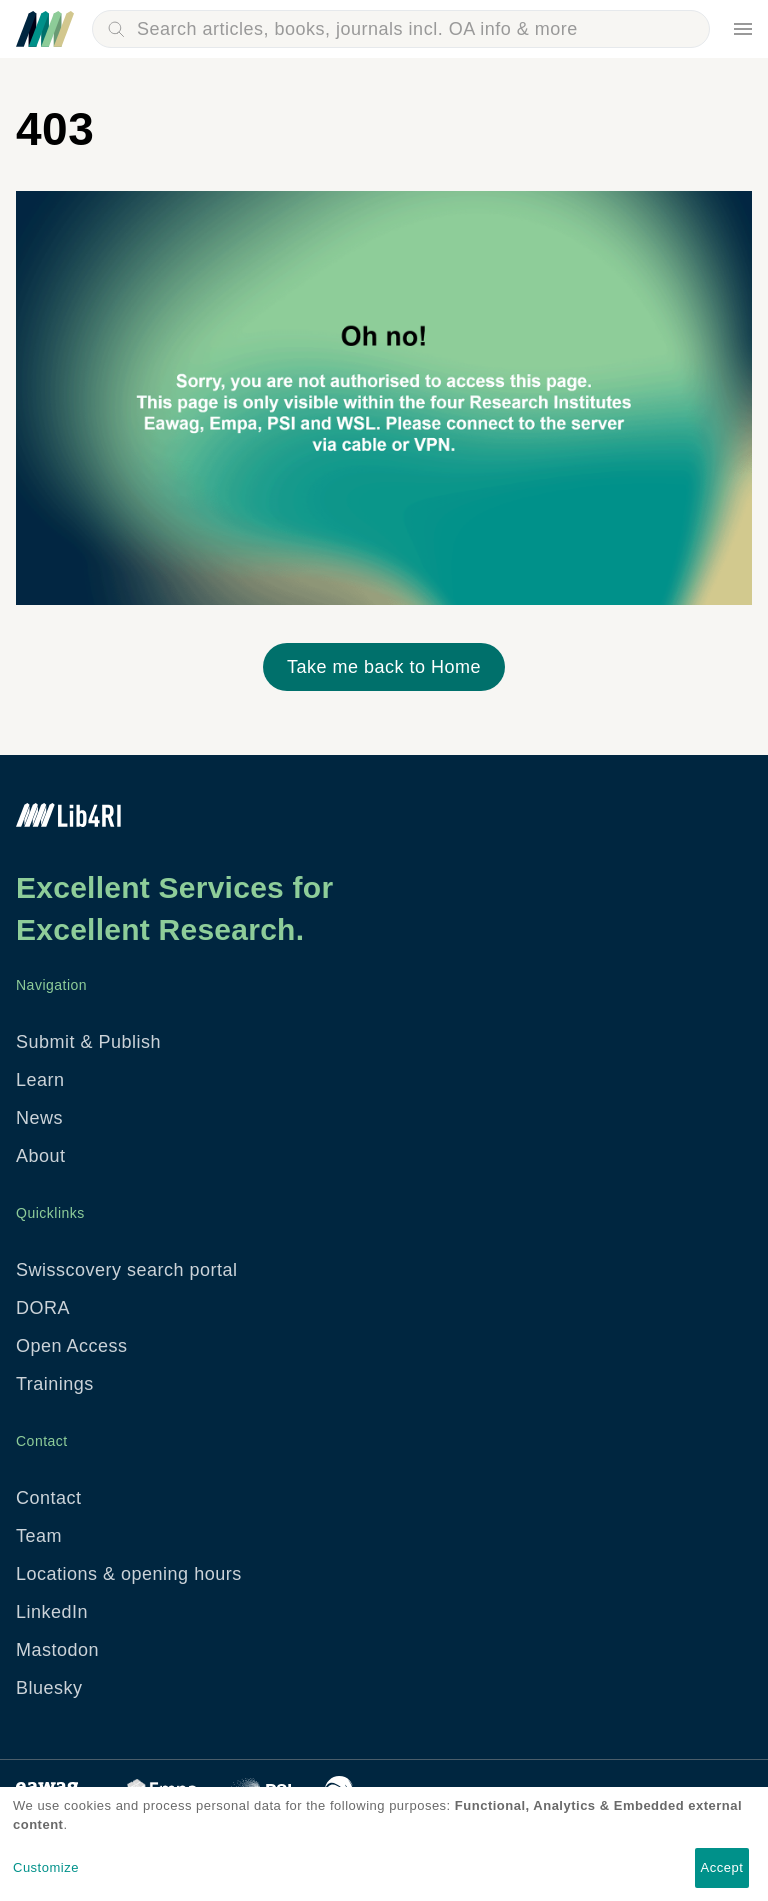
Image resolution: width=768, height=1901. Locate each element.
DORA (43, 1308)
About (41, 1156)
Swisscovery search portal (127, 1270)
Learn (40, 1080)
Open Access (72, 1346)
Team (39, 1536)
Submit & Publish (88, 1042)
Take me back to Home (384, 667)
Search (116, 29)
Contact (49, 1498)
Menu (743, 29)
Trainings (55, 1384)
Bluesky (49, 1688)
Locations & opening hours (129, 1574)
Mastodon (57, 1650)
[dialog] (384, 1844)
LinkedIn (52, 1612)
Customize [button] (46, 1867)
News (39, 1118)
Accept (722, 1867)
